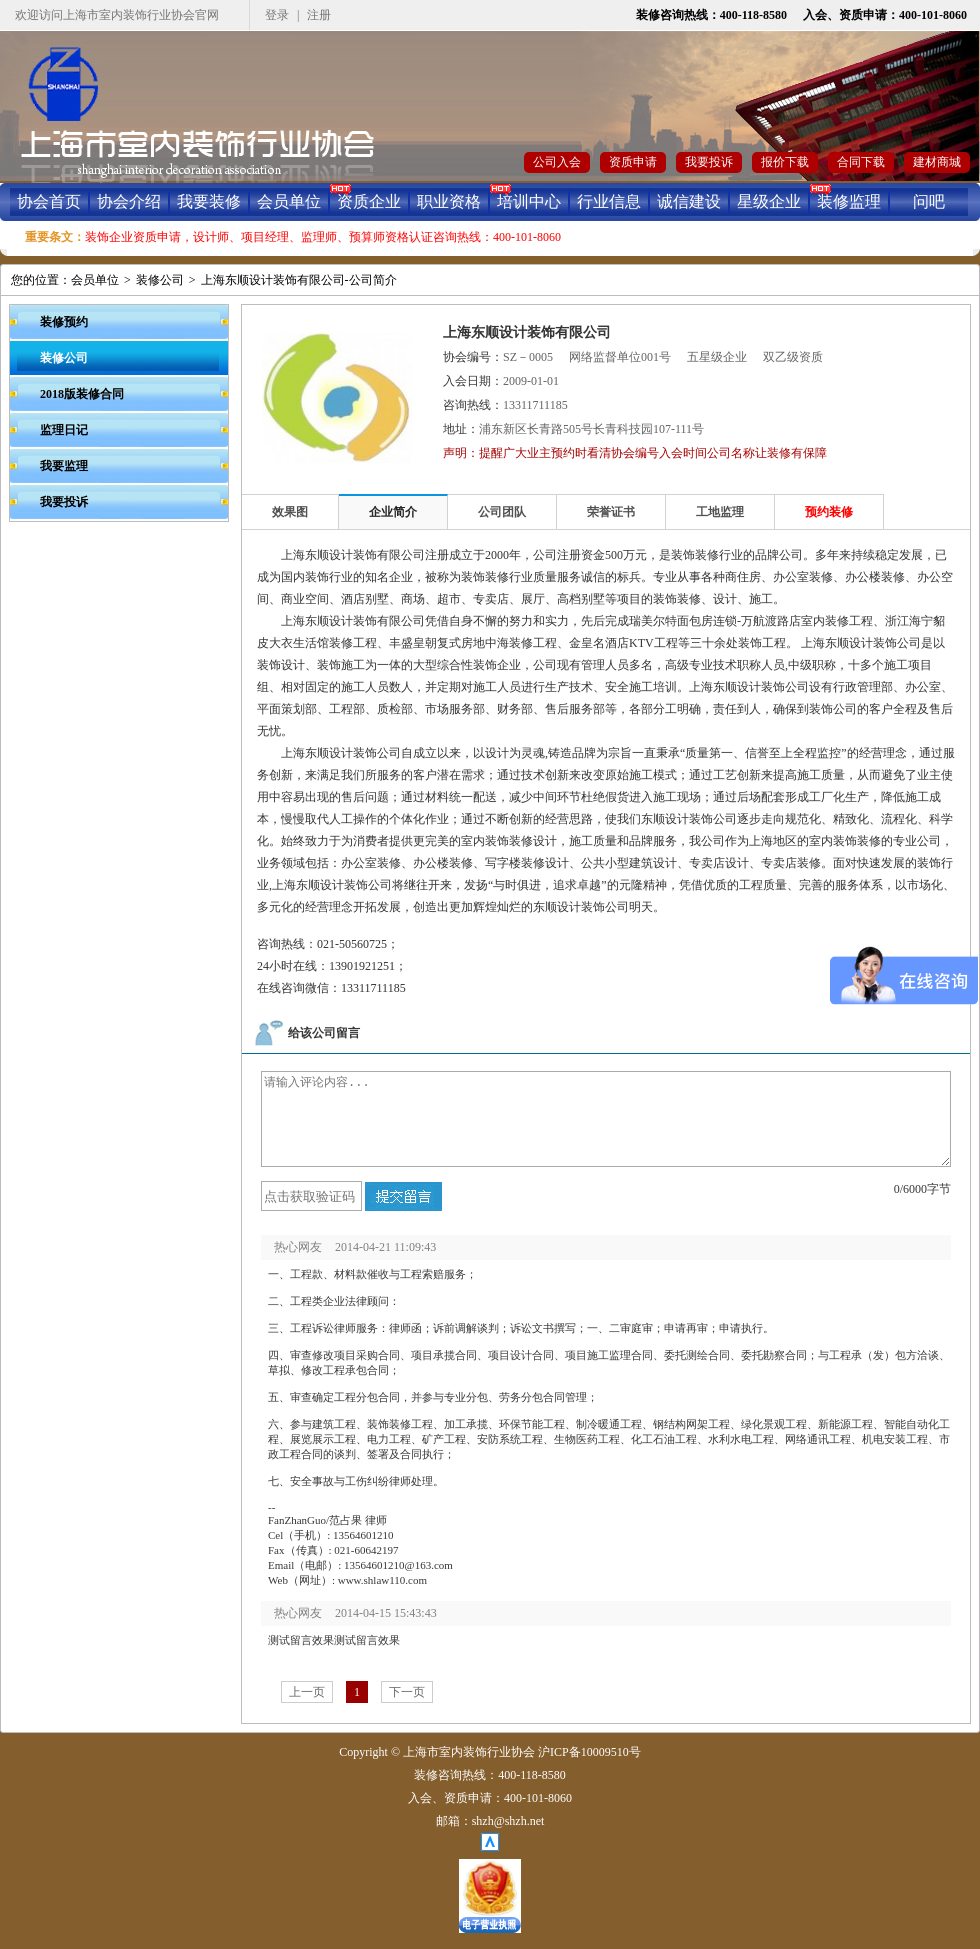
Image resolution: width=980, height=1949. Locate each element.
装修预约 (64, 322)
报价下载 (785, 162)
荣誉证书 (611, 512)
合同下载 (861, 162)
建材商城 (937, 162)
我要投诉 (709, 162)
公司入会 (557, 162)
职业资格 (449, 201)
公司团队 (502, 512)
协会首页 (49, 201)
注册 (319, 15)
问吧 (929, 201)
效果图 (290, 512)
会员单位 (289, 201)
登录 (277, 15)
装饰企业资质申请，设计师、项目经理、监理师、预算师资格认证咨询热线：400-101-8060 (323, 237)
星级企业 (769, 201)
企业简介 (393, 512)
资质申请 (633, 162)
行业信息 (609, 201)
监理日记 (64, 430)
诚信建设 (689, 201)
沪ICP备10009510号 (589, 1752)
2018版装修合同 (82, 394)
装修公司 (160, 280)
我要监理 (64, 466)
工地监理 (720, 512)
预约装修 (829, 512)
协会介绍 (129, 201)
